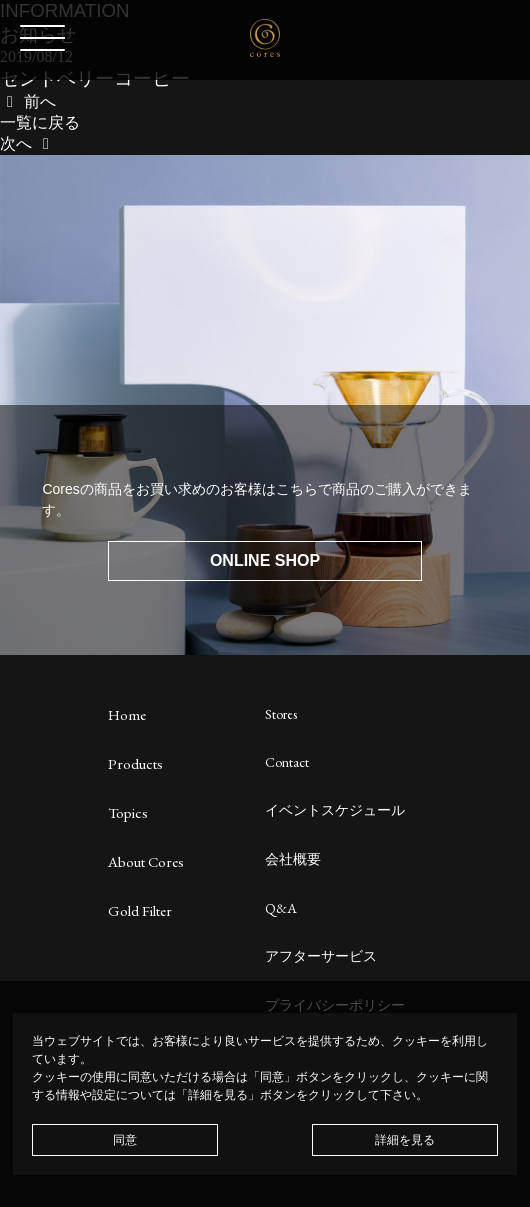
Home (127, 714)
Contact (287, 762)
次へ (28, 143)
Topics (128, 812)
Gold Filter (140, 910)
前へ (28, 101)
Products (135, 763)
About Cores (146, 861)
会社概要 (293, 859)
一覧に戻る (40, 122)
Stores (281, 714)
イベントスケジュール (335, 810)
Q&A (281, 908)
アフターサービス (321, 956)
